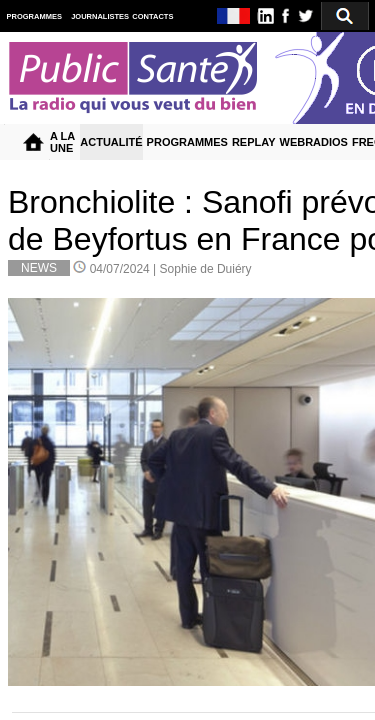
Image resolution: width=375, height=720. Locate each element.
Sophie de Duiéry (206, 269)
